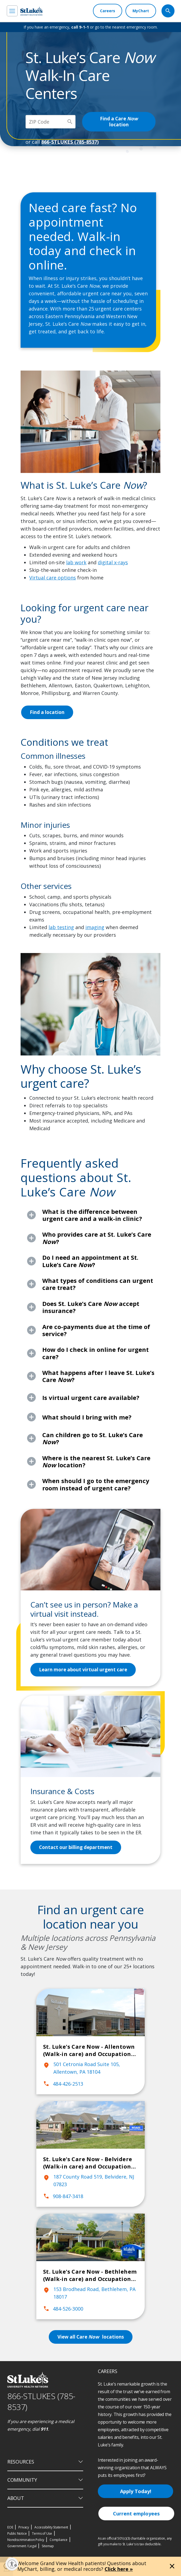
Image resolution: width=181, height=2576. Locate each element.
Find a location (48, 712)
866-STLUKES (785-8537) (70, 142)
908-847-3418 (63, 2196)
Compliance (58, 2539)
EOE (10, 2527)
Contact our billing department (77, 1847)
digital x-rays (113, 562)
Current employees (136, 2513)
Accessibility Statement (51, 2527)
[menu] (12, 11)
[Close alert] (172, 2566)
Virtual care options (52, 577)
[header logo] (31, 11)
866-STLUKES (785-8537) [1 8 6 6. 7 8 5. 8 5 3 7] (41, 2401)
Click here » (119, 2569)
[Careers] (107, 10)
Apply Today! (135, 2491)
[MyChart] (141, 10)
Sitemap (48, 2546)
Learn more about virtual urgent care (85, 1669)
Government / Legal (21, 2546)
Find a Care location (125, 121)
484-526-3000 (63, 2308)
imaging (94, 927)
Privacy (23, 2527)
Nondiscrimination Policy (25, 2539)
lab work (76, 562)
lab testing (61, 927)
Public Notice (17, 2533)
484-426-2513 (63, 2084)
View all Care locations (90, 2337)
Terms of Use (42, 2533)
